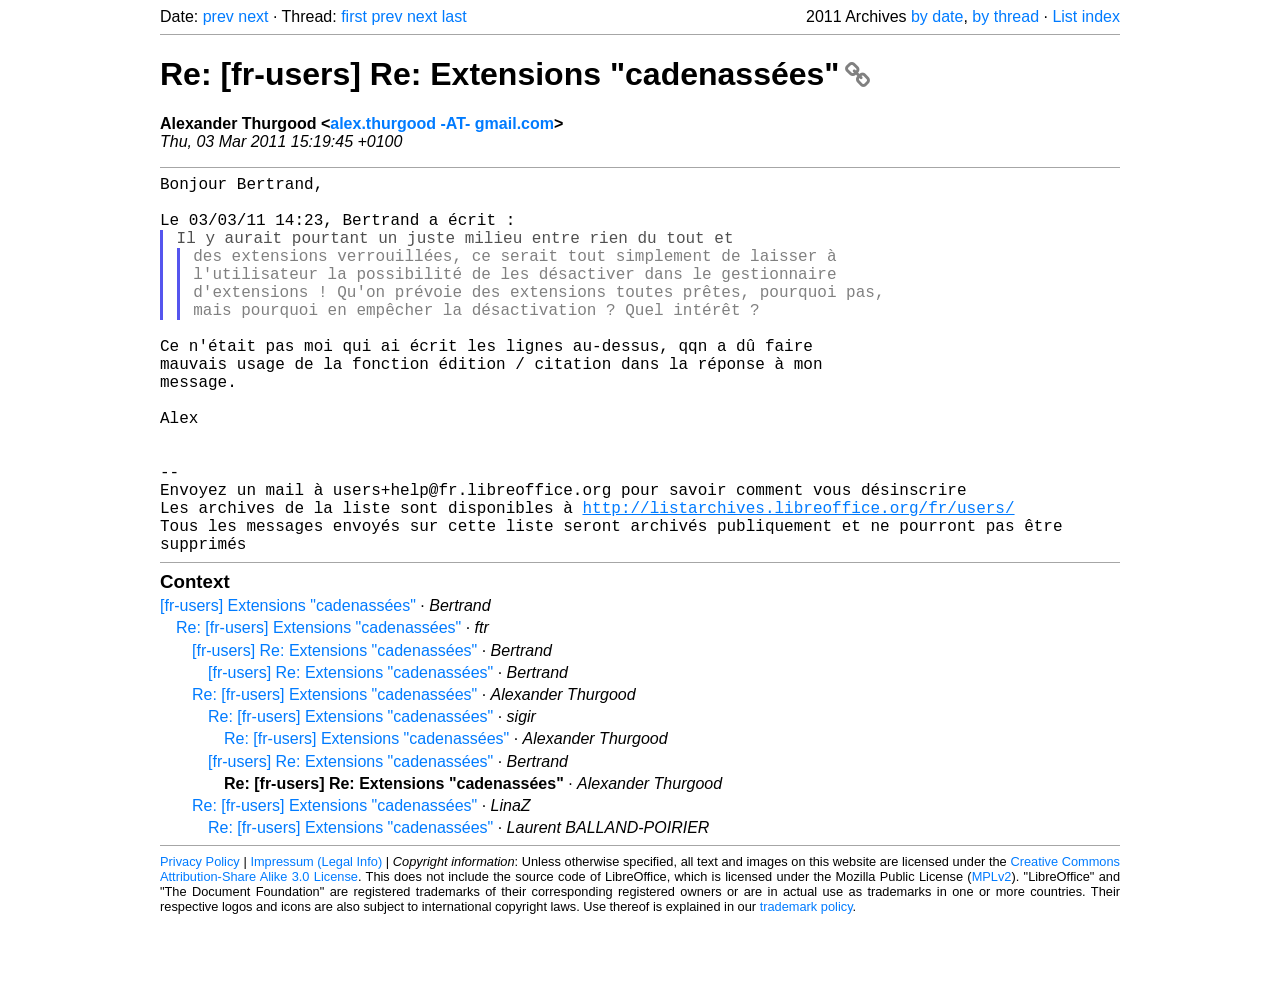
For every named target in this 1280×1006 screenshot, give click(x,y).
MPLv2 (992, 960)
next (253, 16)
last (454, 16)
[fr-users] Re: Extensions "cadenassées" (334, 734)
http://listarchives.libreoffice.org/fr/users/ (798, 583)
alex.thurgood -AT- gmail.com (442, 123)
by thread (1005, 16)
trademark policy (806, 990)
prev (218, 16)
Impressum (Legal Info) (316, 945)
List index (1086, 16)
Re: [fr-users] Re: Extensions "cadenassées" (515, 74)
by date (937, 16)
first (354, 16)
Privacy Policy (200, 945)
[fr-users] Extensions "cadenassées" (288, 689)
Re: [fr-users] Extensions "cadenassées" (318, 711)
